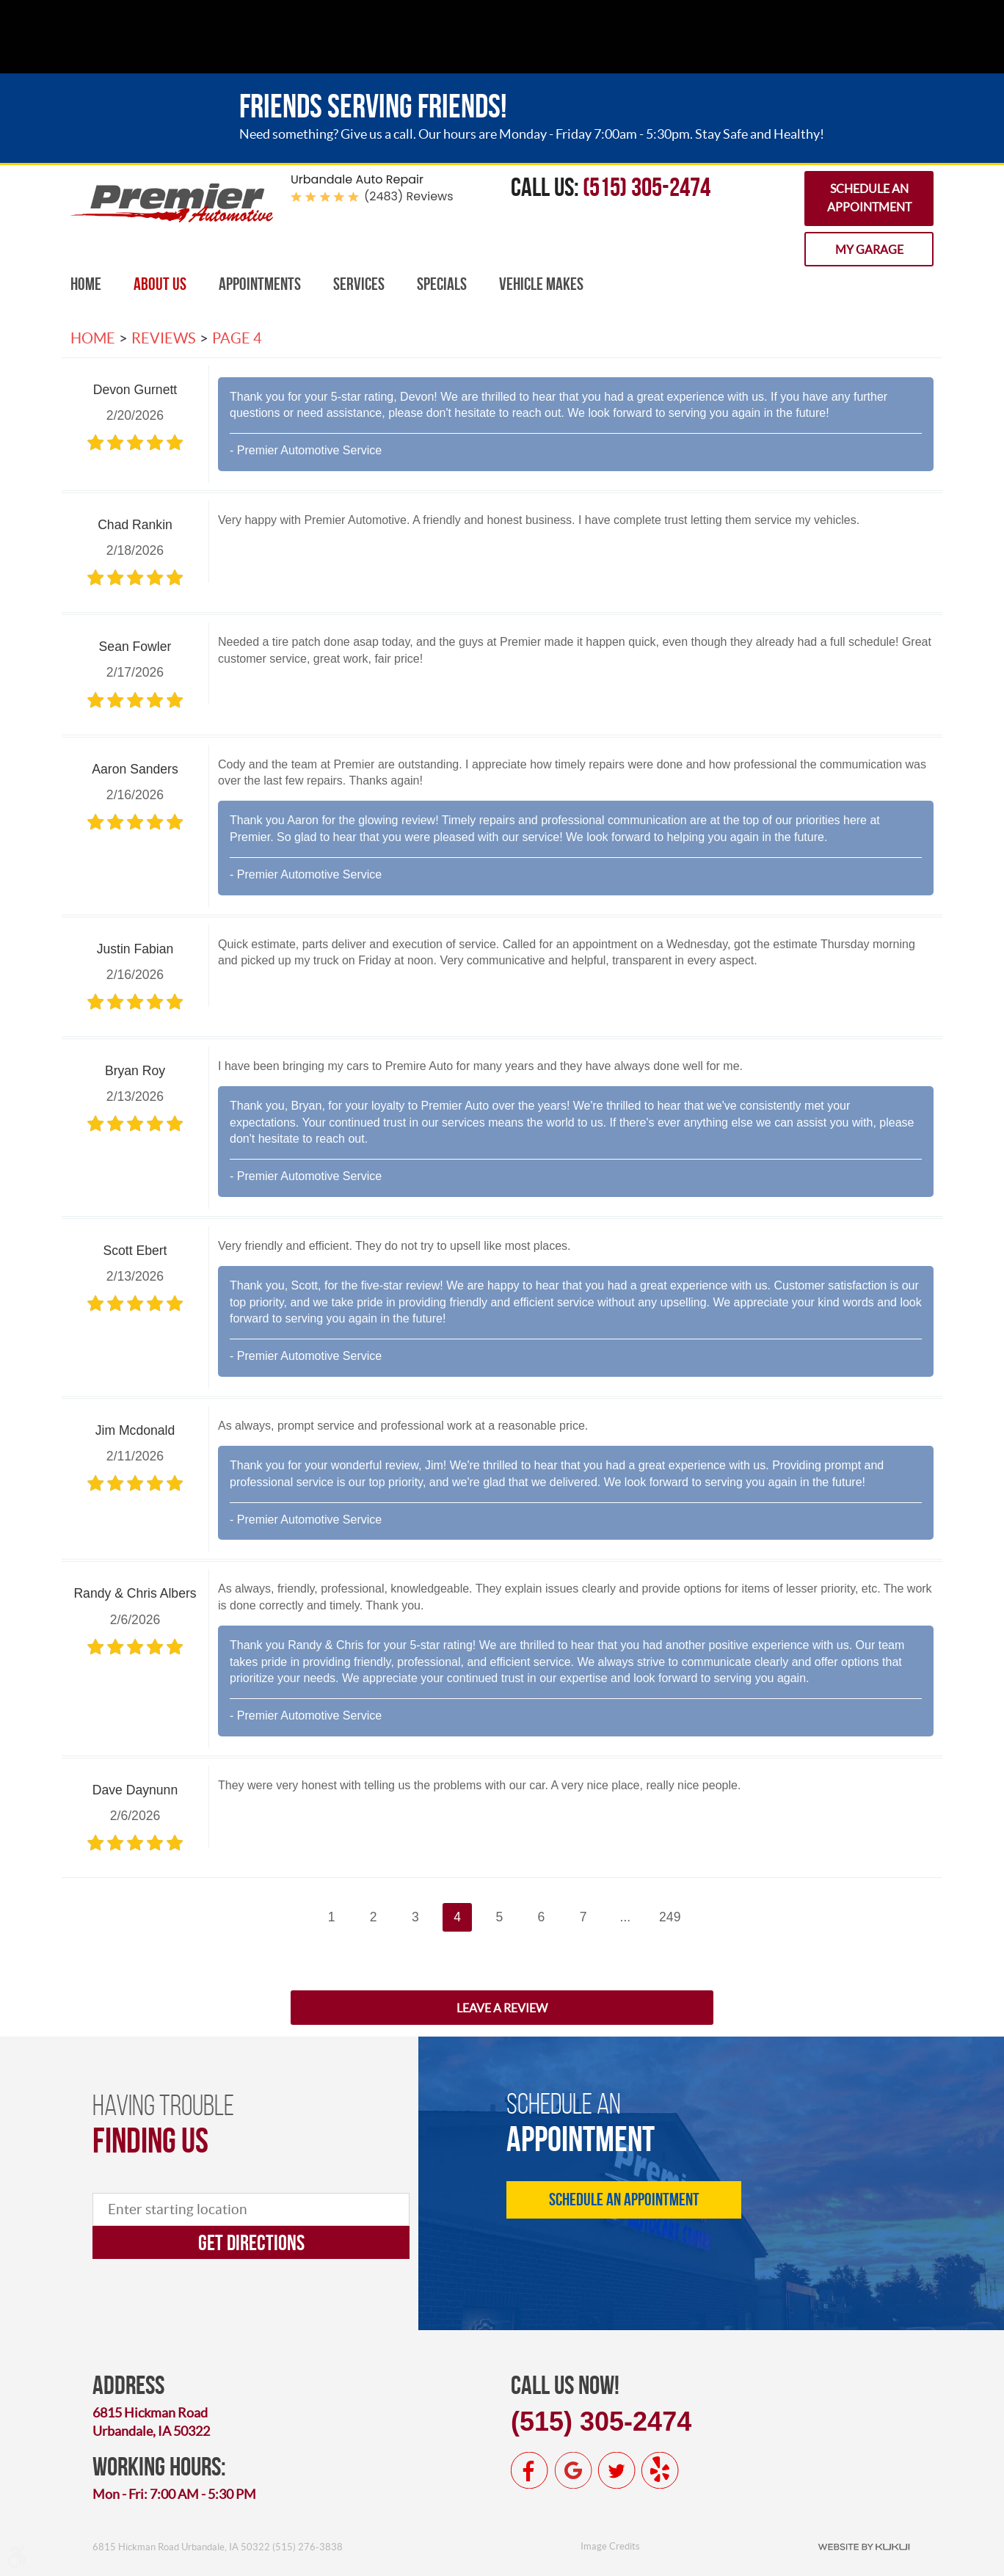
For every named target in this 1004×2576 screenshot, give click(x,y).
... (625, 1917)
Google (573, 2470)
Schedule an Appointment (869, 198)
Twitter (616, 2470)
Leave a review (502, 2008)
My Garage (869, 249)
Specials (442, 284)
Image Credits (610, 2546)
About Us (160, 284)
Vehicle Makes (541, 284)
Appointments (260, 284)
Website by (864, 2546)
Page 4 (237, 338)
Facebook (530, 2470)
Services (359, 284)
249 (669, 1917)
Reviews (163, 338)
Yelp (660, 2470)
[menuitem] (85, 284)
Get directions (251, 2242)
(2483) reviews (409, 196)
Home (85, 284)
